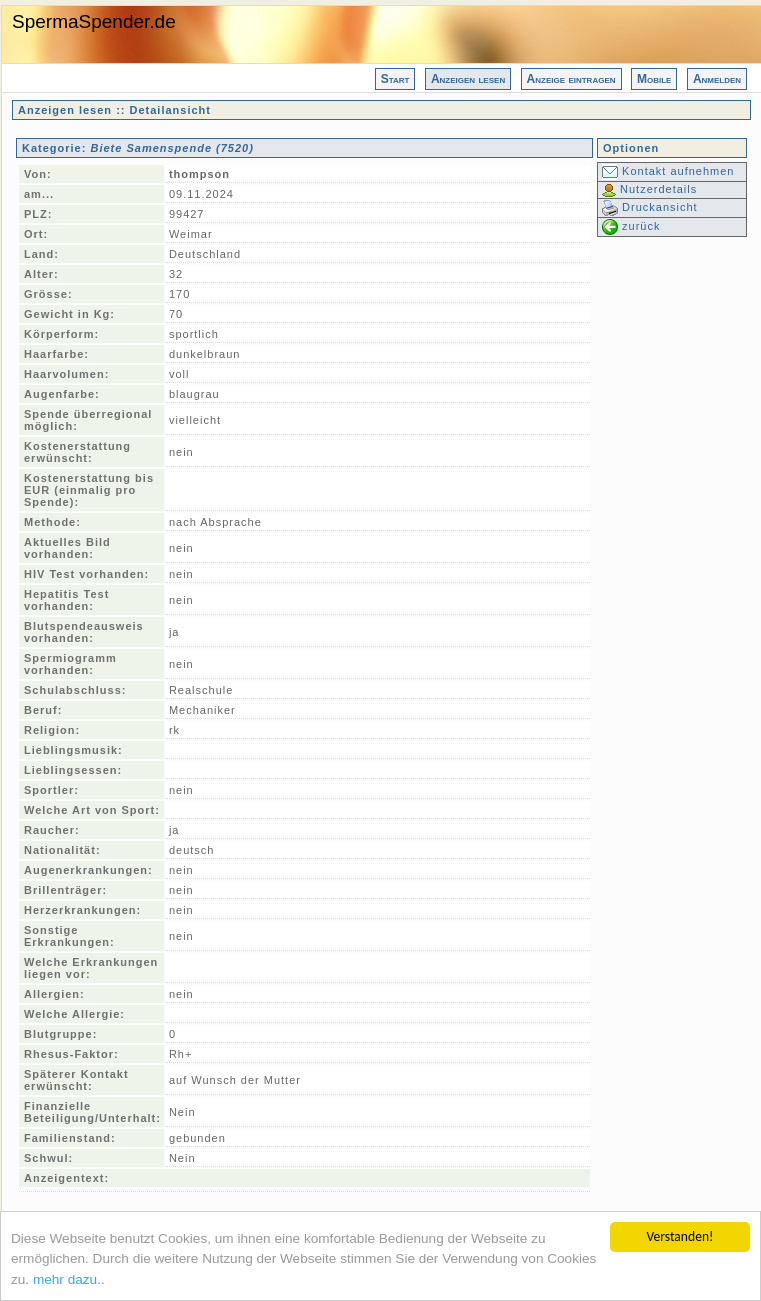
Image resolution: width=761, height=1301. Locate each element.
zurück (631, 226)
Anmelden (717, 79)
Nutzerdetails (649, 189)
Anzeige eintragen (571, 79)
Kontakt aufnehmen (668, 171)
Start (395, 79)
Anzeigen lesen (468, 79)
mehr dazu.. (69, 1279)
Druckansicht (650, 207)
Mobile (654, 79)
